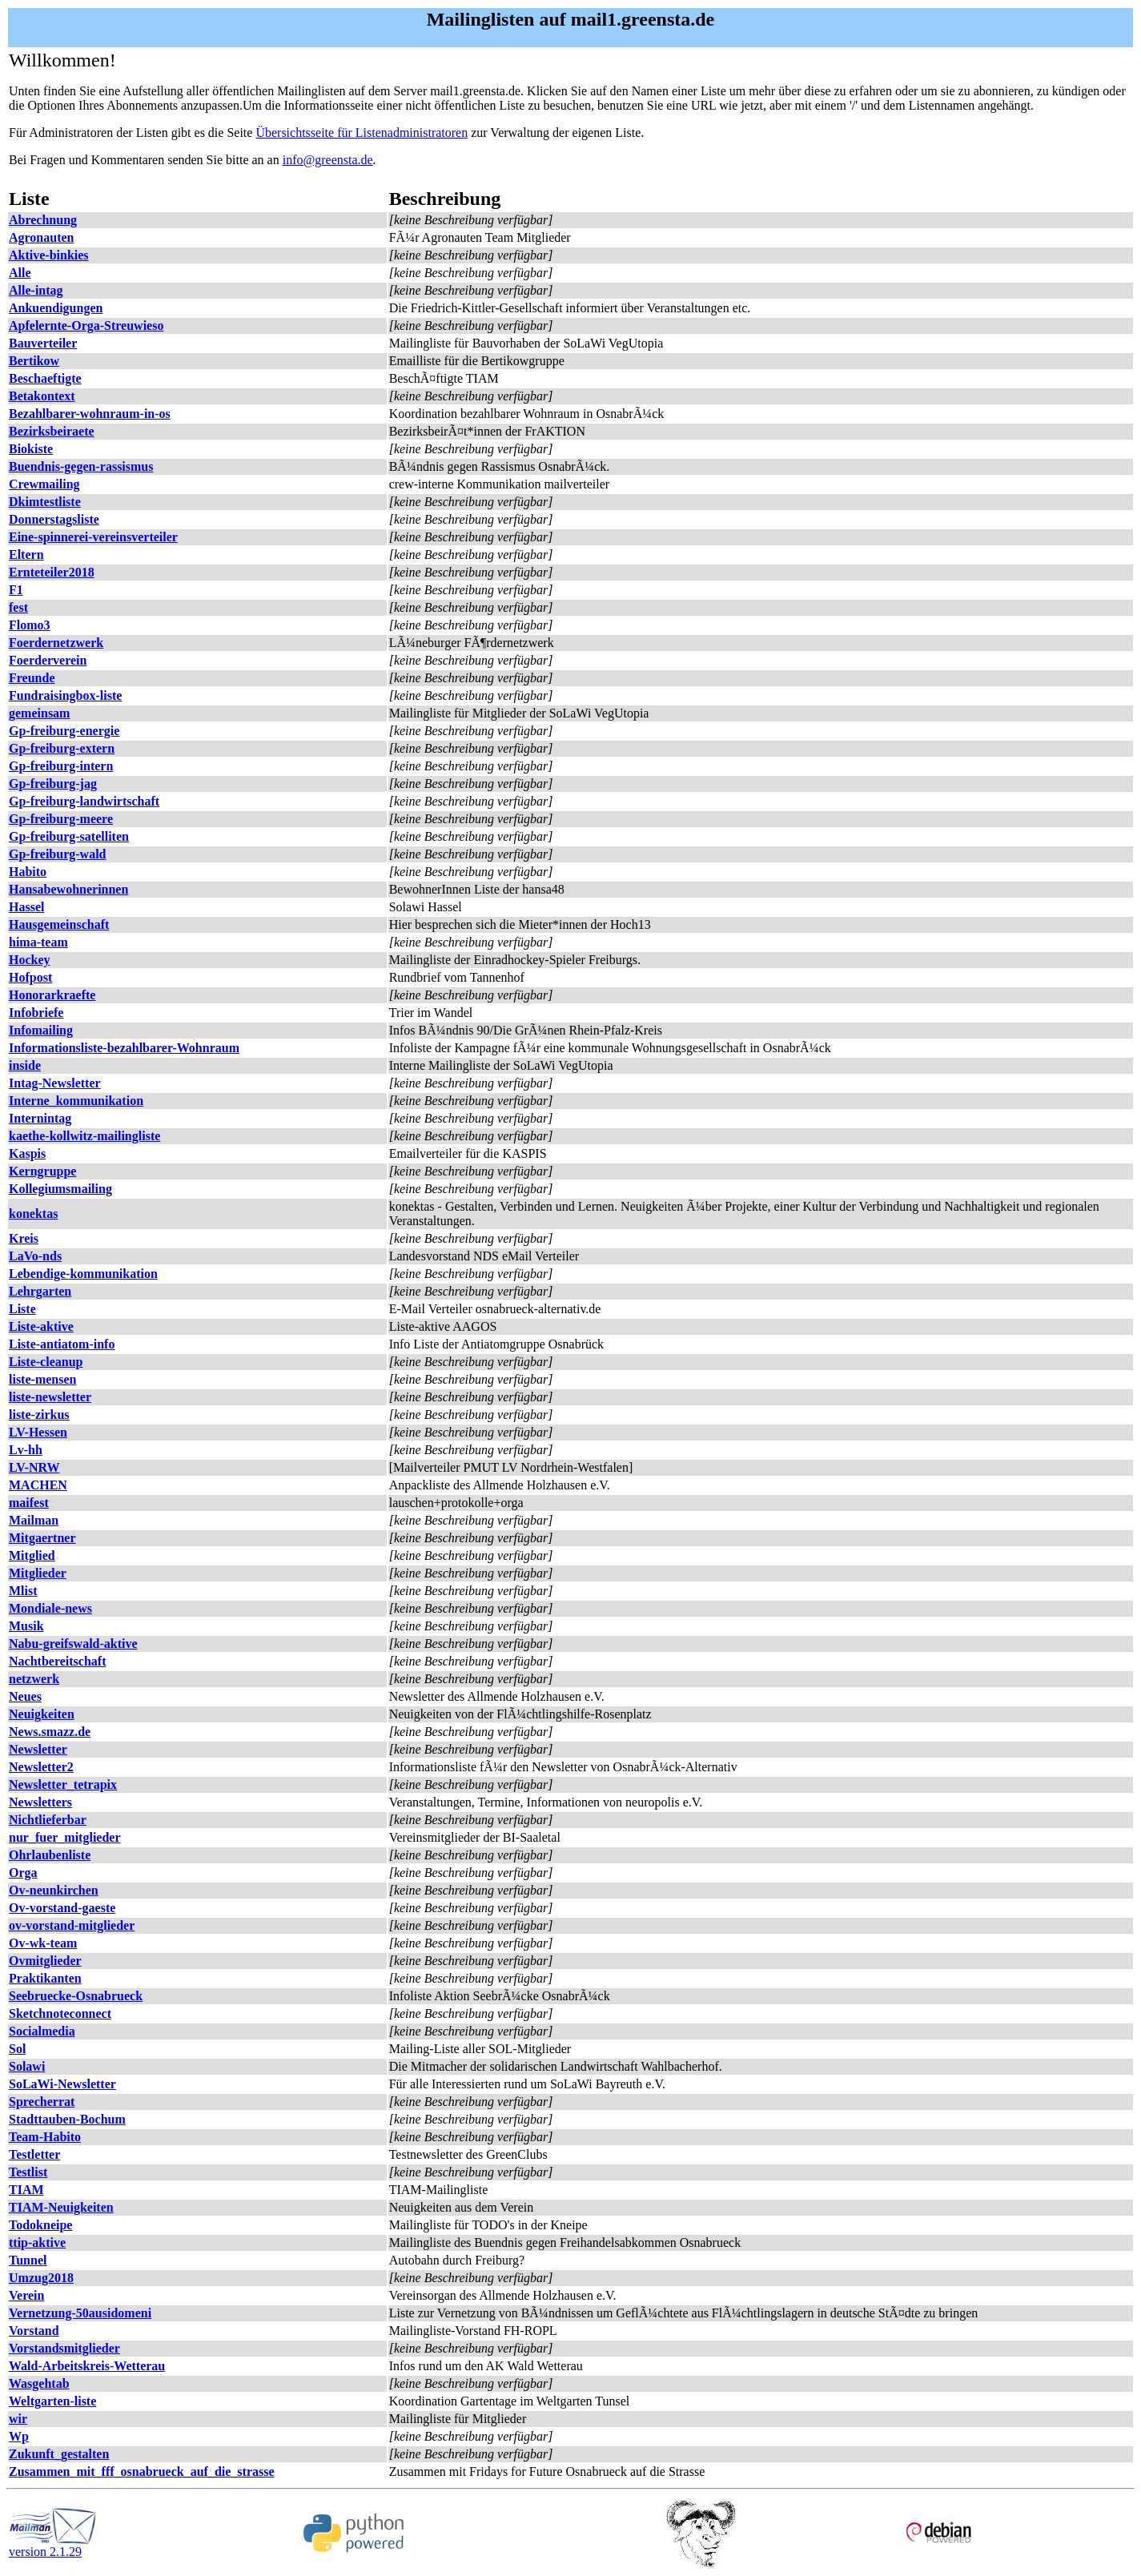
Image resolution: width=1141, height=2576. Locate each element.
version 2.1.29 (53, 2546)
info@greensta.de (328, 160)
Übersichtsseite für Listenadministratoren (361, 132)
